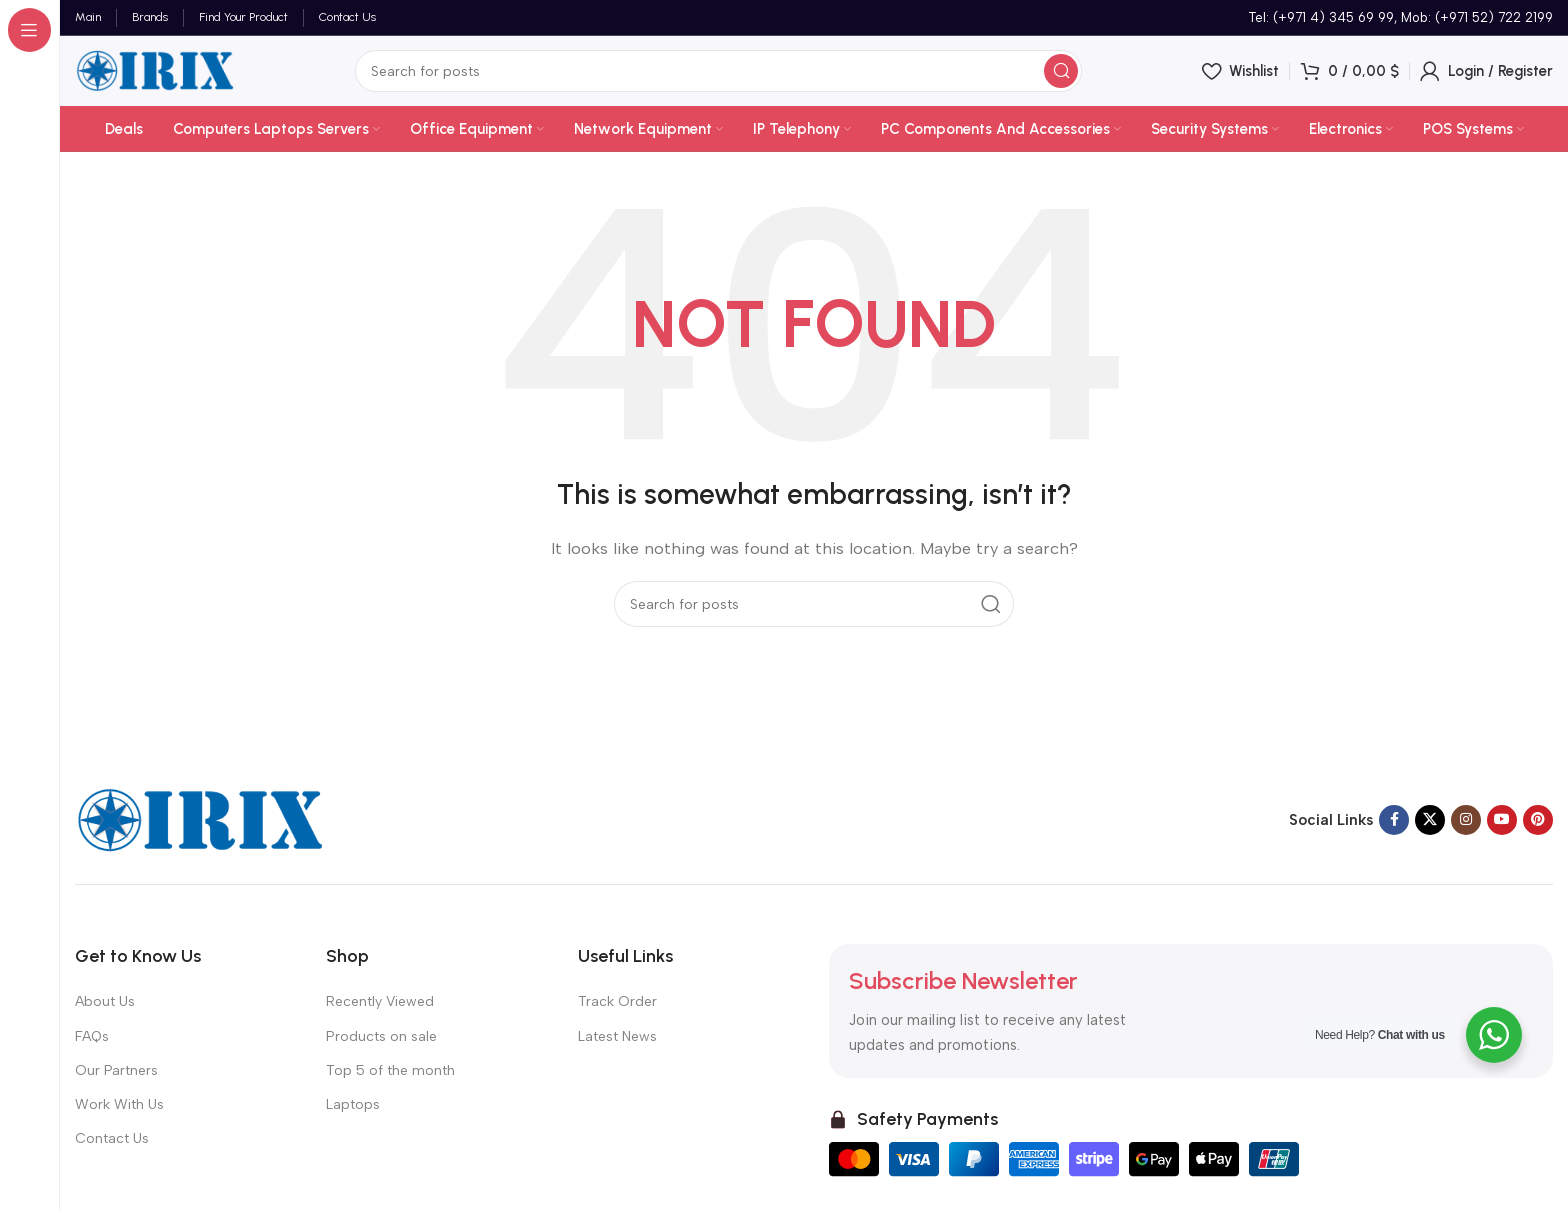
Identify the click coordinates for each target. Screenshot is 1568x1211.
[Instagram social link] (1466, 820)
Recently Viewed (380, 1001)
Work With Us (119, 1104)
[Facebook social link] (1394, 820)
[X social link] (1430, 820)
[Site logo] (155, 70)
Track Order (617, 1001)
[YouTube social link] (1502, 820)
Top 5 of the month (390, 1070)
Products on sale (381, 1036)
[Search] (718, 71)
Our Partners (116, 1070)
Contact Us (112, 1138)
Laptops (353, 1104)
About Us (105, 1001)
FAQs (92, 1036)
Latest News (617, 1036)
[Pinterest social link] (1538, 820)
